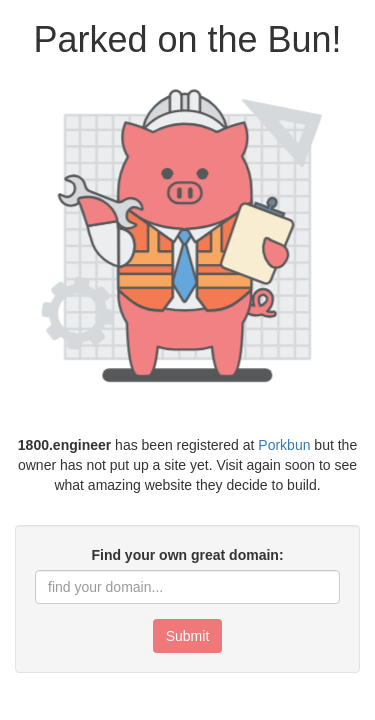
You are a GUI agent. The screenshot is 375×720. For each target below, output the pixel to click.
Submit (188, 636)
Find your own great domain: (187, 555)
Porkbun (284, 445)
